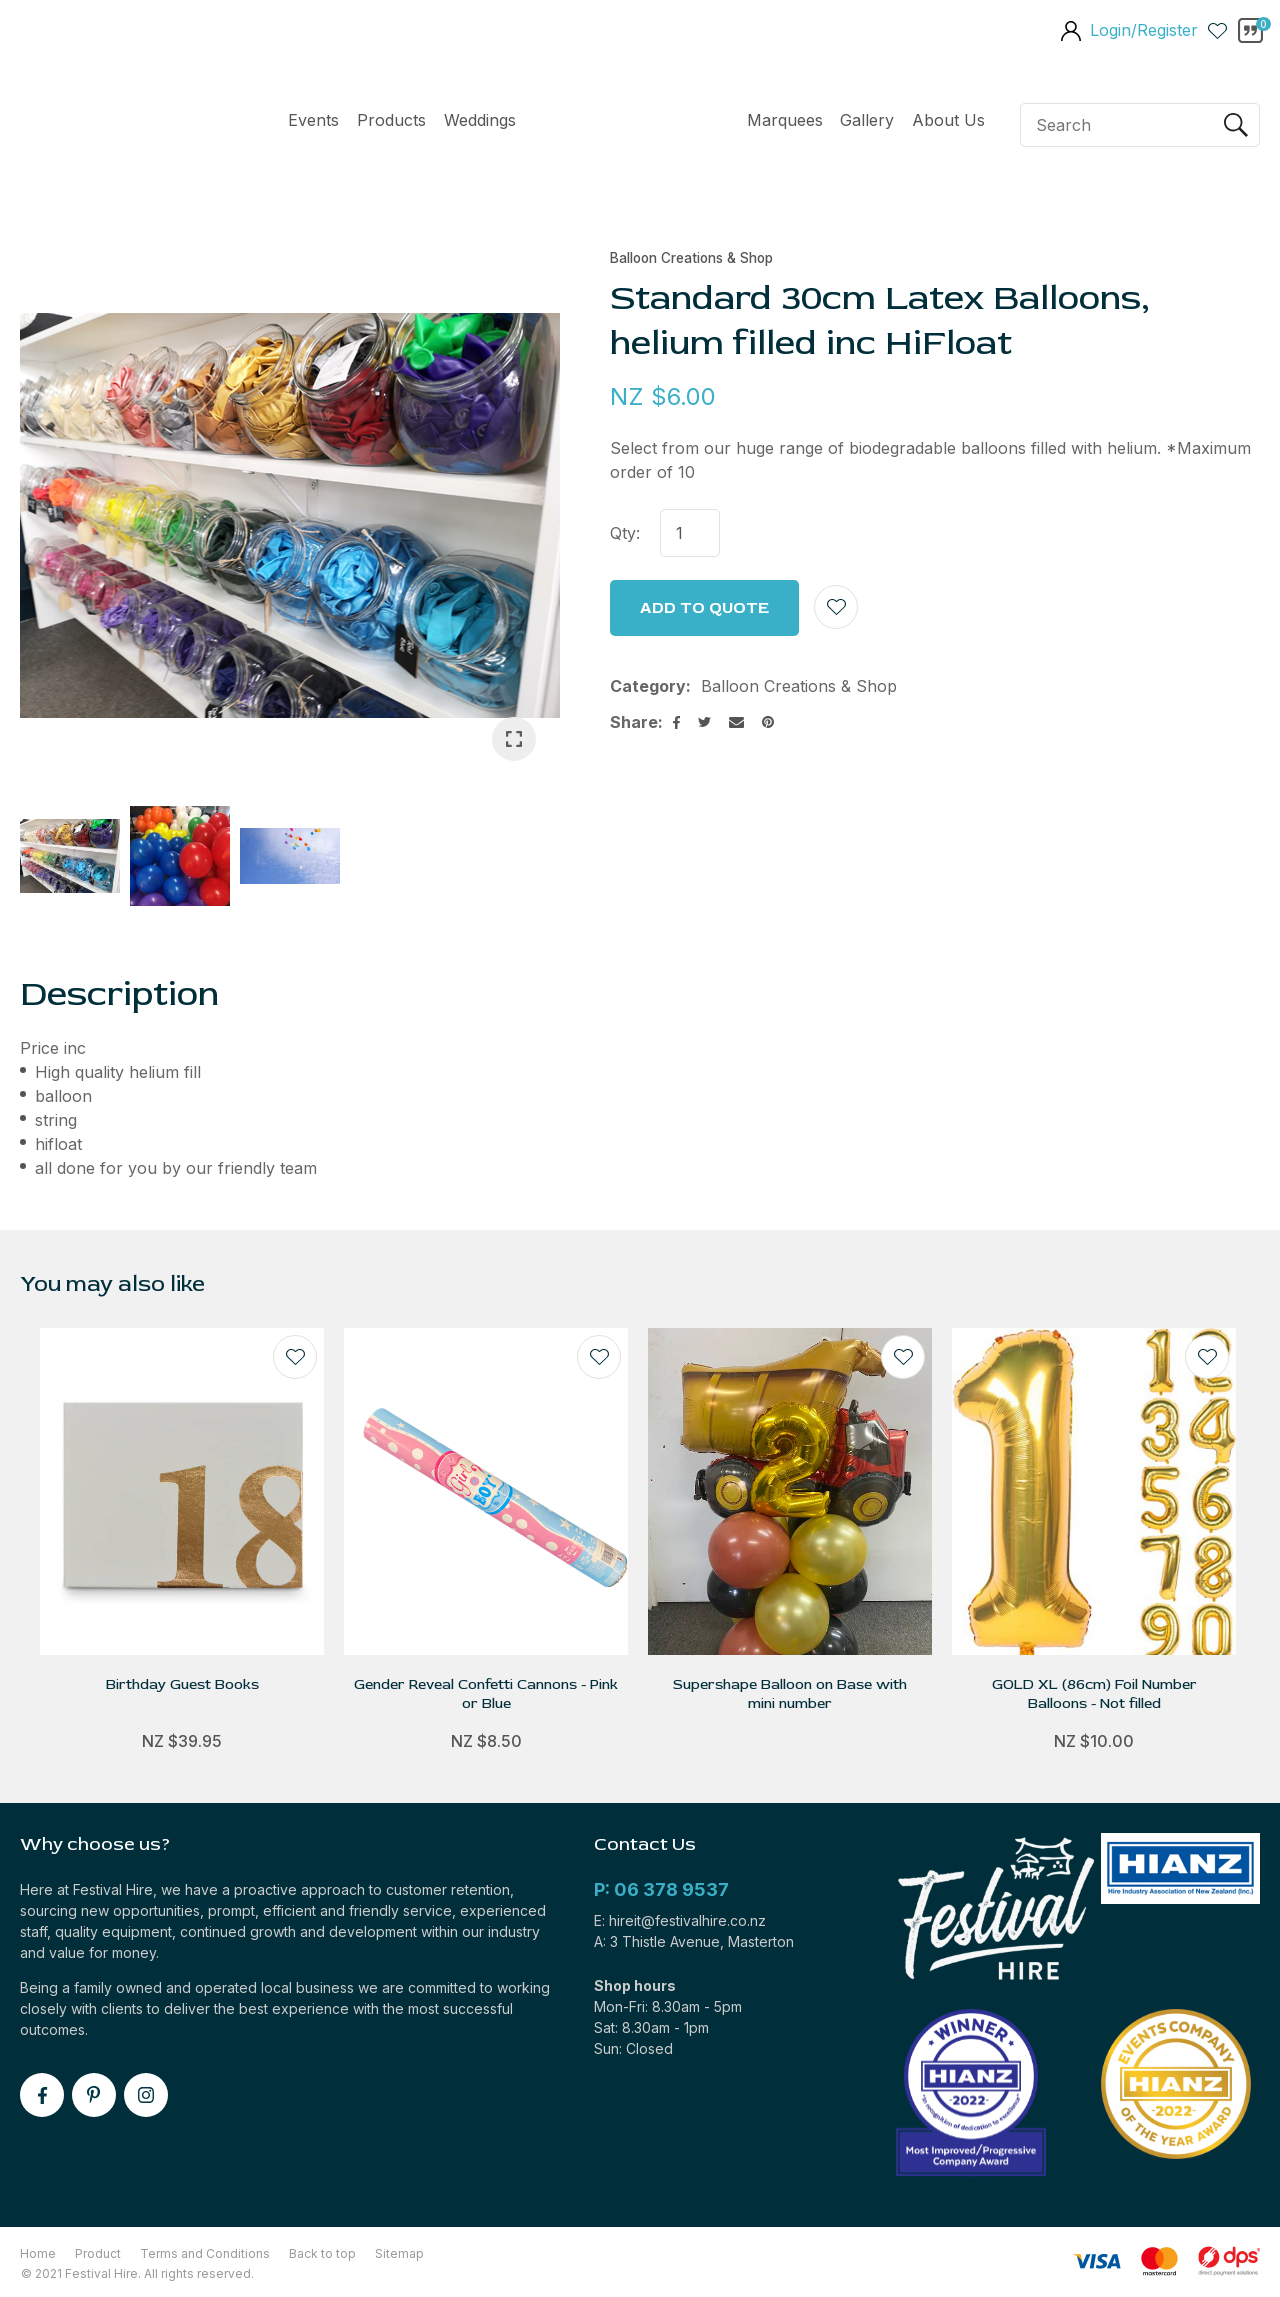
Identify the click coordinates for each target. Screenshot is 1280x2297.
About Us (948, 120)
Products (391, 120)
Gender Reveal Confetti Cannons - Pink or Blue (486, 1694)
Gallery (867, 120)
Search (1236, 125)
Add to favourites (295, 1357)
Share (634, 722)
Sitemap (399, 2253)
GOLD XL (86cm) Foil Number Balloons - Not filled (1094, 1694)
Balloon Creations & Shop (691, 258)
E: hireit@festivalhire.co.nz (680, 1920)
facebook (42, 2095)
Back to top (322, 2253)
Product (98, 2253)
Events (313, 120)
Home (631, 125)
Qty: (625, 533)
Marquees (785, 120)
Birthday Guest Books (182, 1684)
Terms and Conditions (205, 2253)
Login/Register (1144, 30)
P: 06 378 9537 (661, 1889)
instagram (146, 2095)
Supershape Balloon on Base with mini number (790, 1694)
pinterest (94, 2095)
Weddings (480, 120)
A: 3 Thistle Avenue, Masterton (694, 1941)
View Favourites (1218, 30)
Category (648, 686)
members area (1070, 33)
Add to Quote (704, 608)
